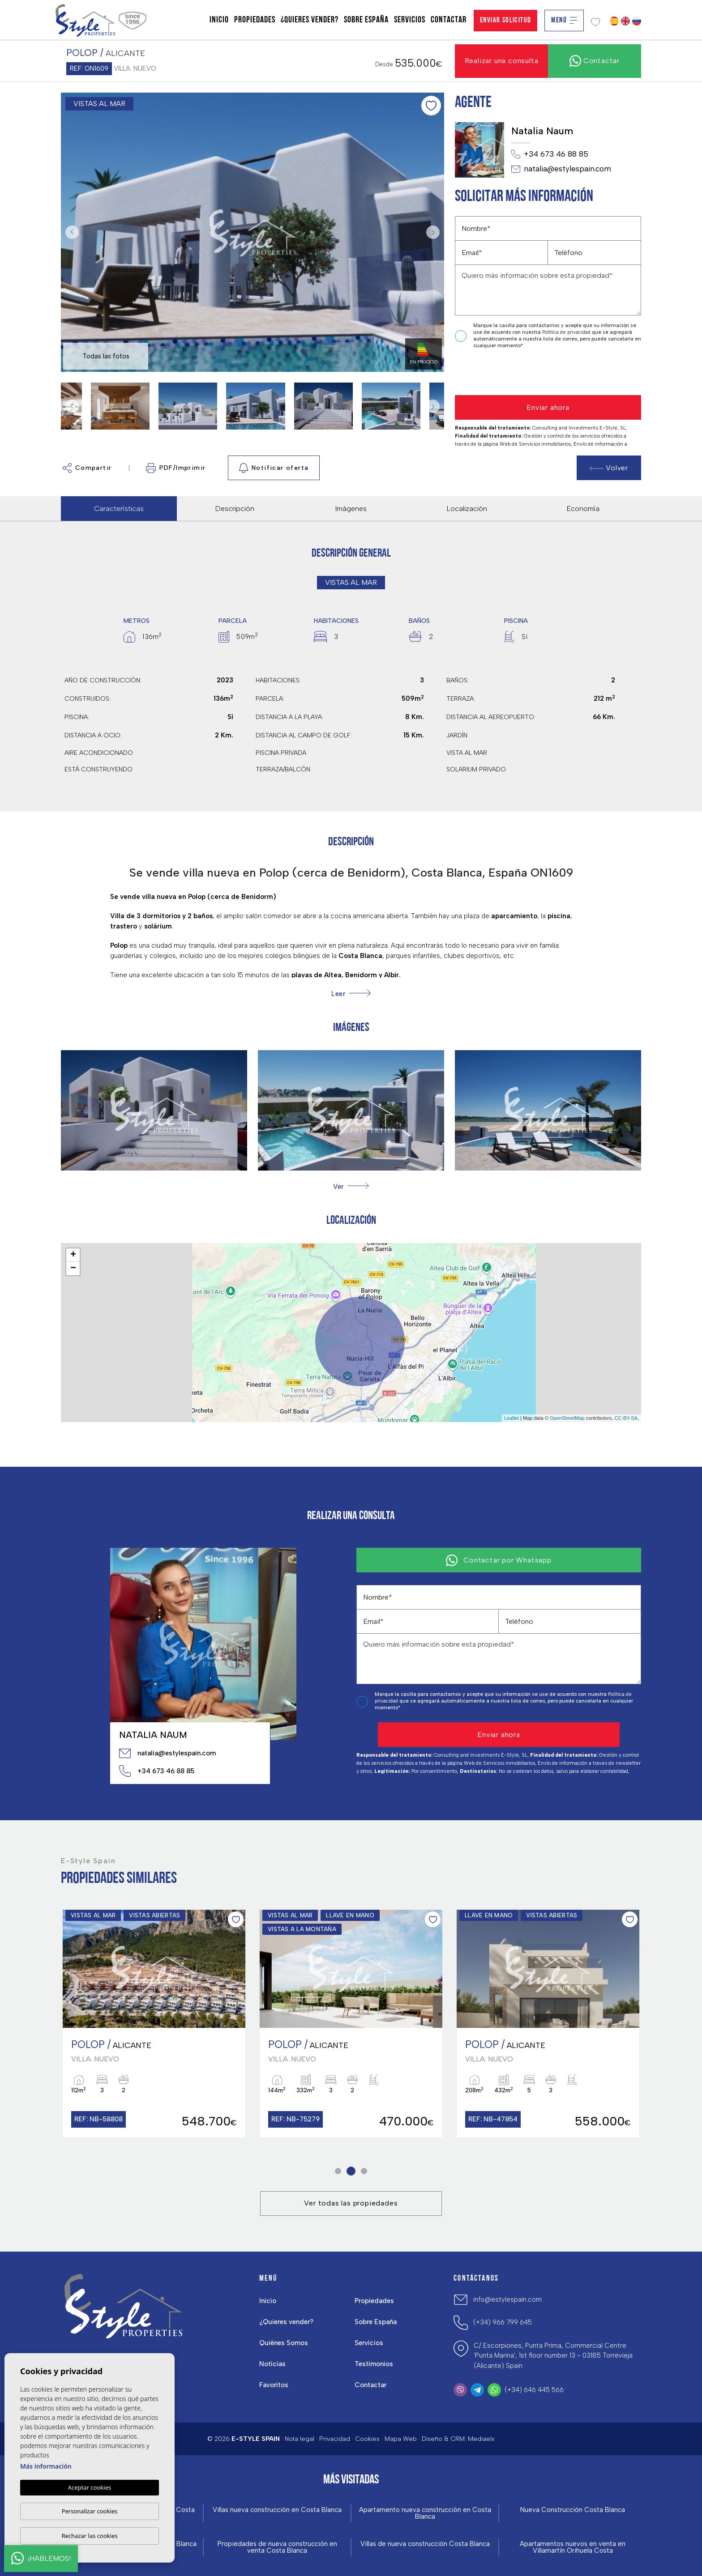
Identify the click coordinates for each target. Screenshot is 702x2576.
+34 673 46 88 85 (549, 154)
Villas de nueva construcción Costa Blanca (425, 2544)
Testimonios (374, 2364)
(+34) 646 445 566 (534, 2390)
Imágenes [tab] (351, 508)
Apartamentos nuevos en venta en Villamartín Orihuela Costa (572, 2547)
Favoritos (273, 2385)
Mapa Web (401, 2439)
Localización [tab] (467, 508)
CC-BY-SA (626, 1418)
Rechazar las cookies (89, 2536)
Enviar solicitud (505, 20)
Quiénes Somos (283, 2343)
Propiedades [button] (254, 20)
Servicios (409, 20)
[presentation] (502, 372)
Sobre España (366, 20)
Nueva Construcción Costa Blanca (572, 2510)
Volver (609, 468)
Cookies (367, 2439)
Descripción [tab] (234, 508)
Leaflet (511, 1418)
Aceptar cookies (89, 2487)
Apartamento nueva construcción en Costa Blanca (425, 2513)
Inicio (219, 20)
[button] (351, 1186)
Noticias (272, 2364)
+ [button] (73, 1255)
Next (435, 232)
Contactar (449, 20)
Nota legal (299, 2439)
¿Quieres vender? (309, 20)
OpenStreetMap (567, 1418)
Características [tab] (119, 508)
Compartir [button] (87, 468)
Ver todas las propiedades (351, 2203)
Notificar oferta (273, 468)
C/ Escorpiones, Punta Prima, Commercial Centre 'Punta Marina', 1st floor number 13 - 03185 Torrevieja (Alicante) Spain (553, 2356)
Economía (583, 508)
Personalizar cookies (90, 2511)
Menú (564, 20)
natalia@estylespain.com (561, 169)
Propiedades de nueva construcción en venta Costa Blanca (277, 2547)
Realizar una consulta (502, 60)
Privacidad (334, 2439)
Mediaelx (481, 2439)
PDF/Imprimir (176, 468)
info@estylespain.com (507, 2299)
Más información (46, 2466)
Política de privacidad (567, 332)
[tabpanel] (154, 2023)
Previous (70, 232)
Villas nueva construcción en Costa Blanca (277, 2510)
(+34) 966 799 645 (502, 2322)
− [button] (73, 1268)
